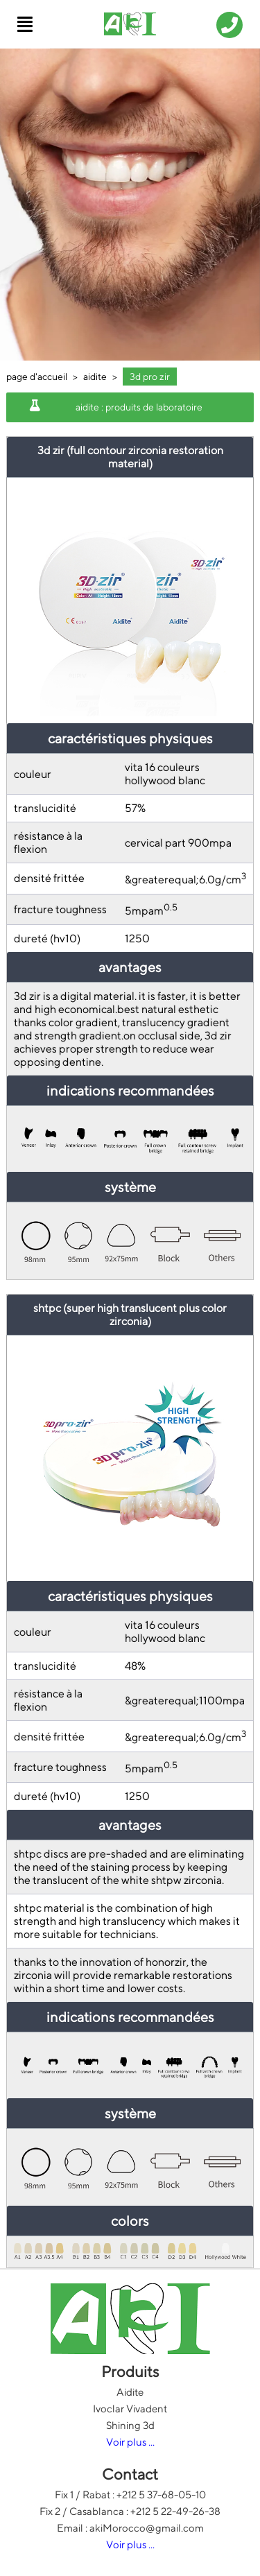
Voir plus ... (130, 2442)
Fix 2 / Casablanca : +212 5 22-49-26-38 (130, 2511)
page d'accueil (36, 376)
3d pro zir (150, 376)
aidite (95, 376)
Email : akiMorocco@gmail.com (130, 2528)
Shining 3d (130, 2425)
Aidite (130, 2392)
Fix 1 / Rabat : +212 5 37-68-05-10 (130, 2494)
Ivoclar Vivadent (130, 2408)
